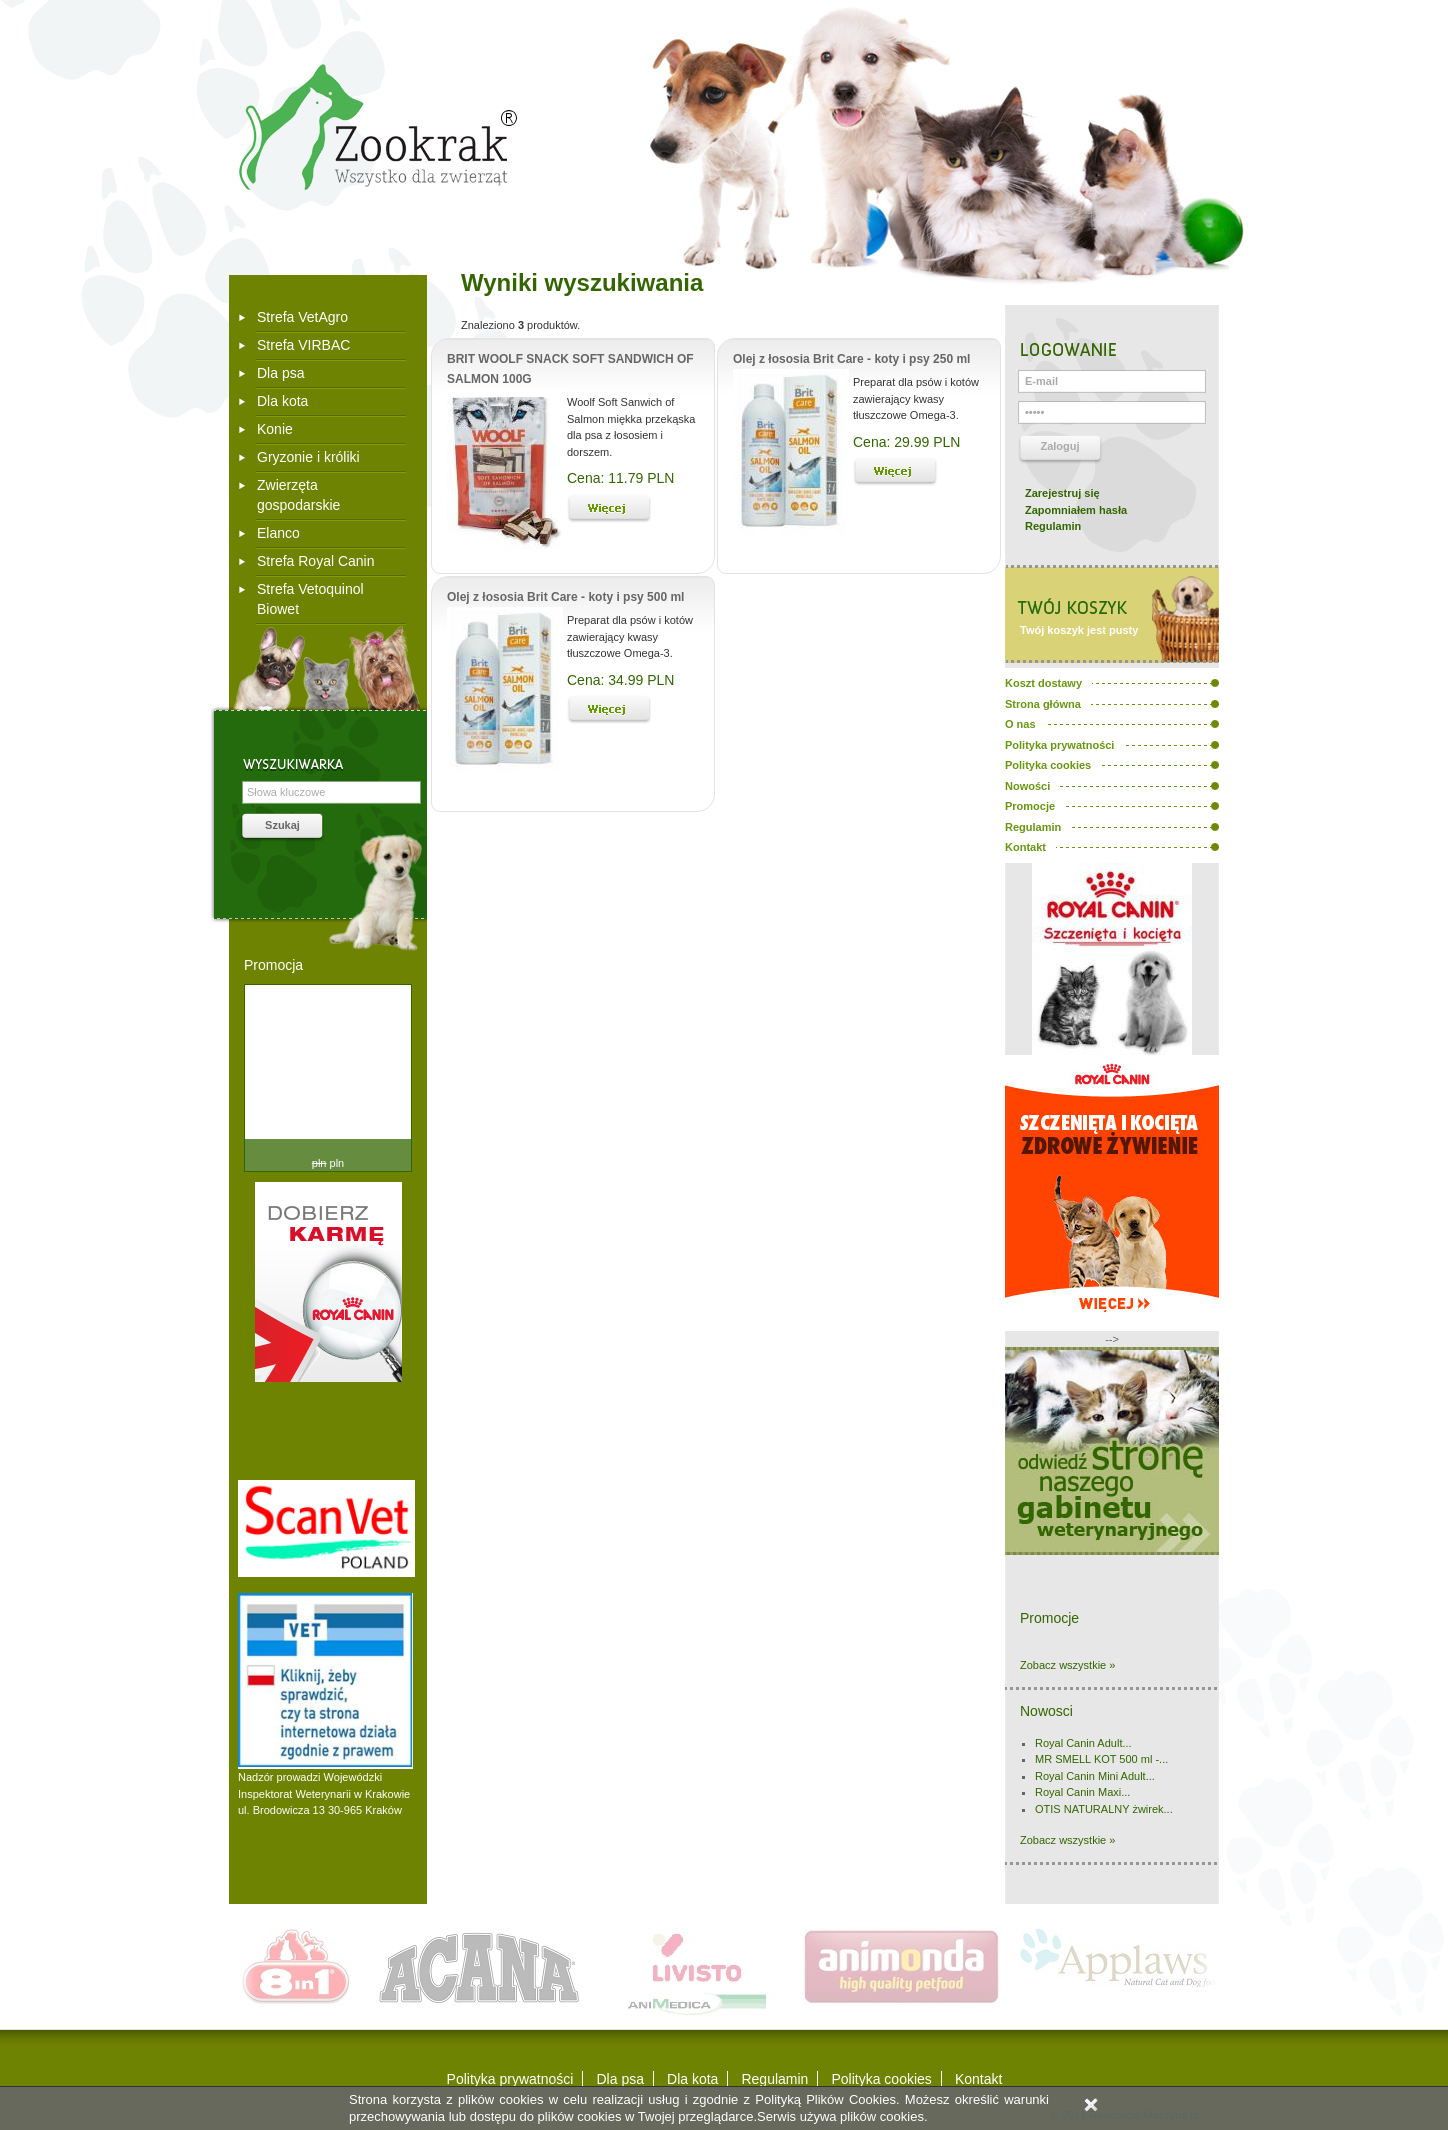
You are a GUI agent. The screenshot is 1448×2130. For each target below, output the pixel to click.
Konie (275, 429)
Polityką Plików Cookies (825, 2099)
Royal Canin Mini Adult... (1095, 1776)
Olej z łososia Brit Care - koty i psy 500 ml (565, 597)
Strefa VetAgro (302, 317)
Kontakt (978, 2079)
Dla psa (280, 373)
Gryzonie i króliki (308, 457)
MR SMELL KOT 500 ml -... (1101, 1759)
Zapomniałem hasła (1076, 510)
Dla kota (282, 401)
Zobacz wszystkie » (1067, 1665)
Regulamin (1053, 526)
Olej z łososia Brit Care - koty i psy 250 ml (851, 359)
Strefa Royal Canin (316, 561)
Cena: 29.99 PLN (906, 442)
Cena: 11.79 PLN (620, 478)
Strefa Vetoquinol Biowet (310, 599)
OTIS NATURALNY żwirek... (1104, 1809)
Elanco (278, 533)
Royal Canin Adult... (1083, 1743)
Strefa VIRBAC (303, 345)
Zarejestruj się (1062, 493)
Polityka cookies (881, 2079)
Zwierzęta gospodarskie (298, 495)
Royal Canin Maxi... (1082, 1792)
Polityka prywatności (510, 2079)
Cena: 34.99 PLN (620, 680)
